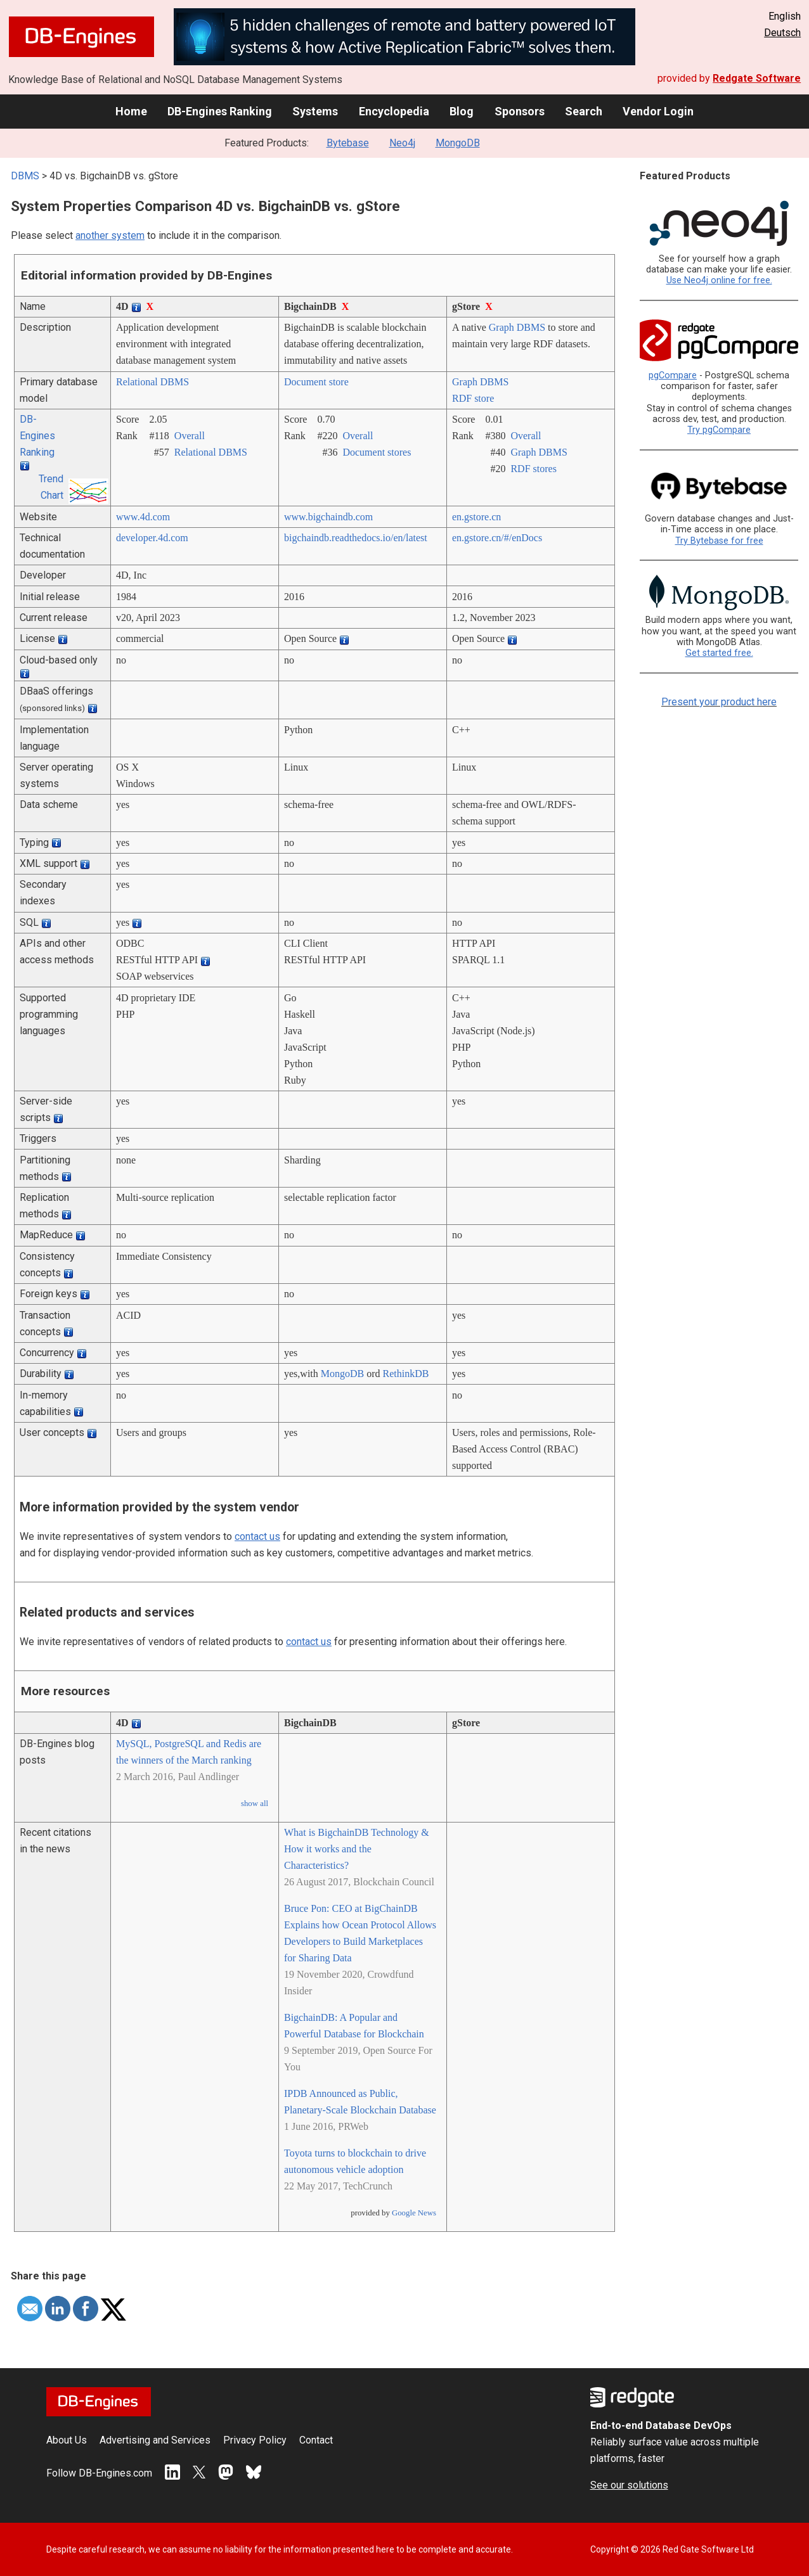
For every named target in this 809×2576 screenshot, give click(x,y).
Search (583, 111)
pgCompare (673, 375)
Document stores (376, 452)
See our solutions (629, 2485)
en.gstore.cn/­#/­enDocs (497, 537)
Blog (462, 111)
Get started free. (719, 653)
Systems (315, 111)
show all (254, 1803)
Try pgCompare (719, 430)
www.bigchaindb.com (328, 516)
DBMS (25, 176)
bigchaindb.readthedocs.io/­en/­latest (355, 537)
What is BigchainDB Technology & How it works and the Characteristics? (356, 1849)
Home (131, 111)
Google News (414, 2212)
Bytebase (348, 143)
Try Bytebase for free (719, 540)
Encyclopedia (394, 111)
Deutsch (782, 33)
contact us (257, 1536)
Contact (316, 2440)
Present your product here (719, 702)
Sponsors (520, 111)
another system (110, 235)
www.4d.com (143, 516)
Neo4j (402, 143)
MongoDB (458, 143)
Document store (316, 381)
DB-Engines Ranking (219, 111)
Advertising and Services (155, 2440)
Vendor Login (658, 111)
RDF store (473, 398)
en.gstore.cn (476, 516)
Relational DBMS (152, 381)
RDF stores (533, 468)
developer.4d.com (152, 537)
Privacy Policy (255, 2440)
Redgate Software (757, 78)
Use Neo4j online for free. (719, 280)
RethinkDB (406, 1373)
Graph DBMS (517, 327)
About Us (66, 2440)
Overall (189, 435)
